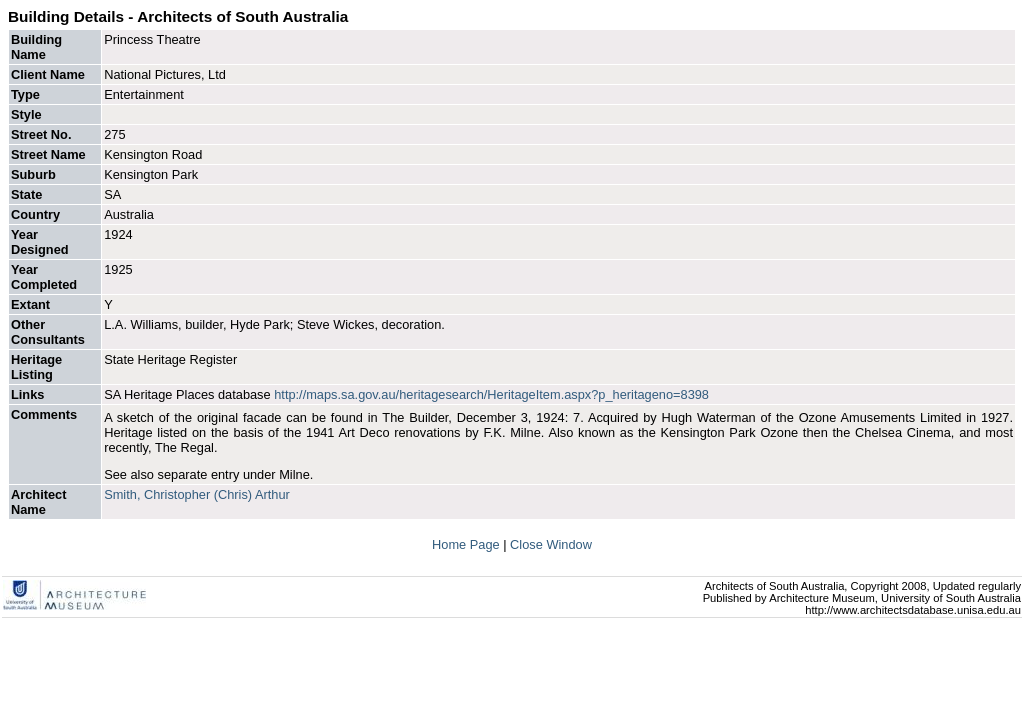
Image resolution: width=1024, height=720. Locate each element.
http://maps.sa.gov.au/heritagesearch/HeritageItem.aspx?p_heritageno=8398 (491, 394)
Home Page (467, 544)
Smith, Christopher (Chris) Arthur (197, 494)
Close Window (551, 544)
